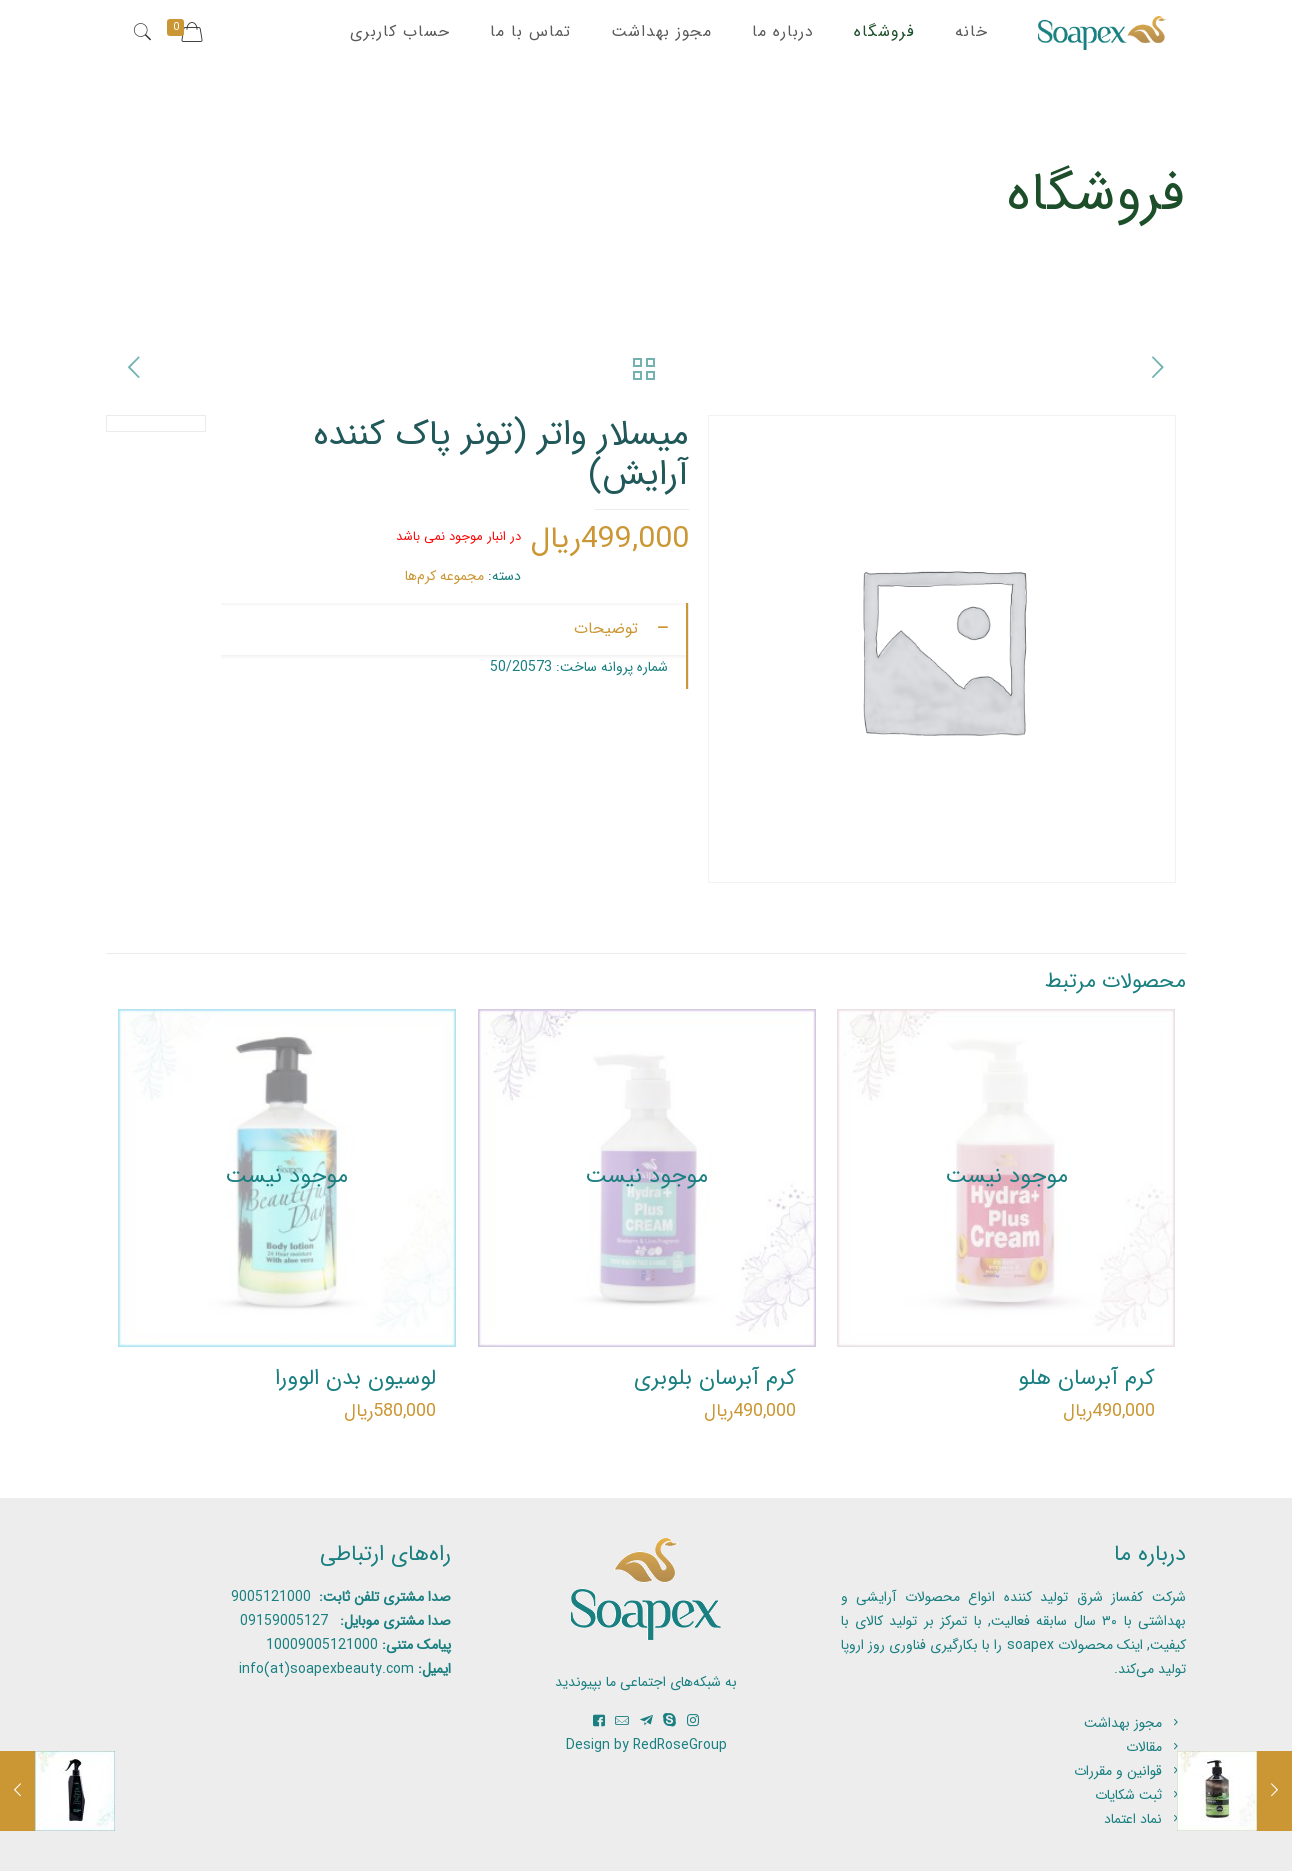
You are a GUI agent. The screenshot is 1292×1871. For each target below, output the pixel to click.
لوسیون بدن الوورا (355, 1378)
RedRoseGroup (680, 1745)
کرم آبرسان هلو (1086, 1378)
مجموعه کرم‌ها (444, 576)
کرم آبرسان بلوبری (715, 1378)
